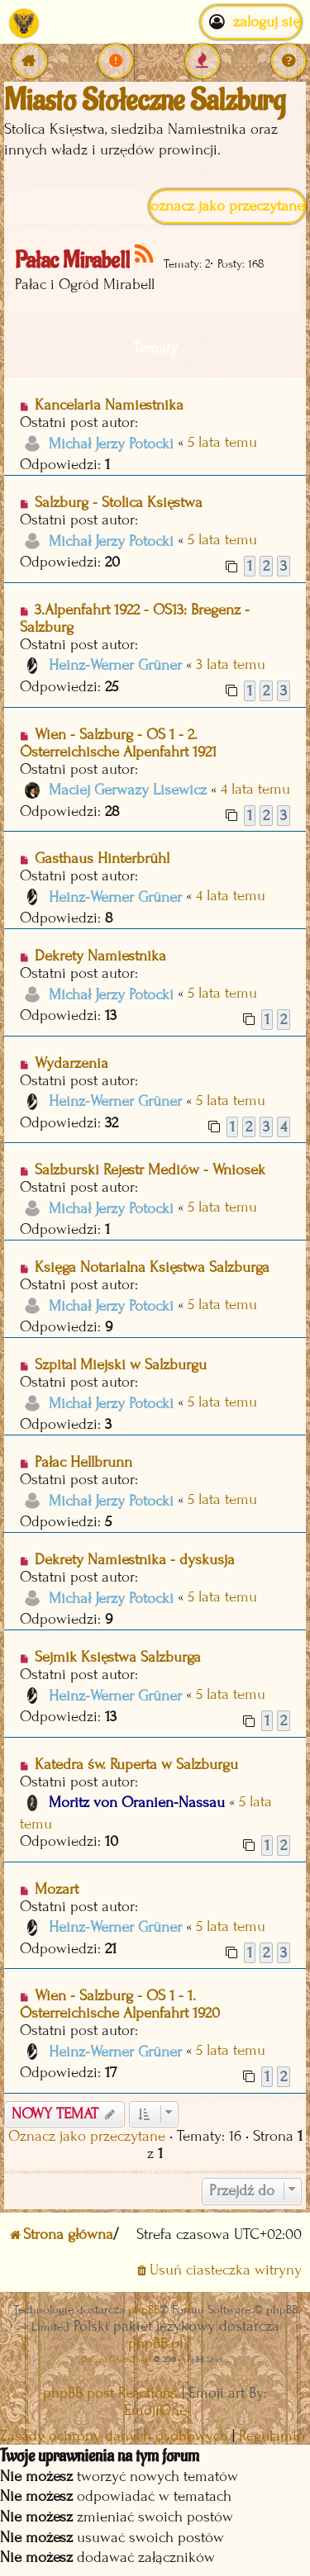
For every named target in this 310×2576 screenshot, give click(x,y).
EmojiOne (155, 2410)
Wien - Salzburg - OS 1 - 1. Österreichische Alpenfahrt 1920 (120, 2004)
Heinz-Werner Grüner (115, 665)
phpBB (144, 2310)
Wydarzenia (71, 1063)
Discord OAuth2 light (116, 2359)
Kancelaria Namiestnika (109, 405)
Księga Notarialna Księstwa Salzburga (152, 1267)
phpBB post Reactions (110, 2393)
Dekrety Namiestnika (100, 956)
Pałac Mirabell (72, 260)
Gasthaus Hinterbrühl (102, 858)
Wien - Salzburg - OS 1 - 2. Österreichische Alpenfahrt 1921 (118, 743)
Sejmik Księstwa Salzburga (118, 1657)
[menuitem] (115, 61)
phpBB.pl (155, 2343)
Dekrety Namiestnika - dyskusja (135, 1559)
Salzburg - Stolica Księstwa (119, 502)
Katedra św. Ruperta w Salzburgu (136, 1764)
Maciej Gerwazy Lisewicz (128, 790)
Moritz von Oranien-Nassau (137, 1802)
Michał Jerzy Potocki (111, 444)
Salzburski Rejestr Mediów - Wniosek (150, 1170)
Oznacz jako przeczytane (227, 206)
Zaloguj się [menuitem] (251, 22)
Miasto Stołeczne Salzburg (144, 101)
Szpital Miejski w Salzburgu (121, 1364)
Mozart (57, 1889)
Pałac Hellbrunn (83, 1462)
